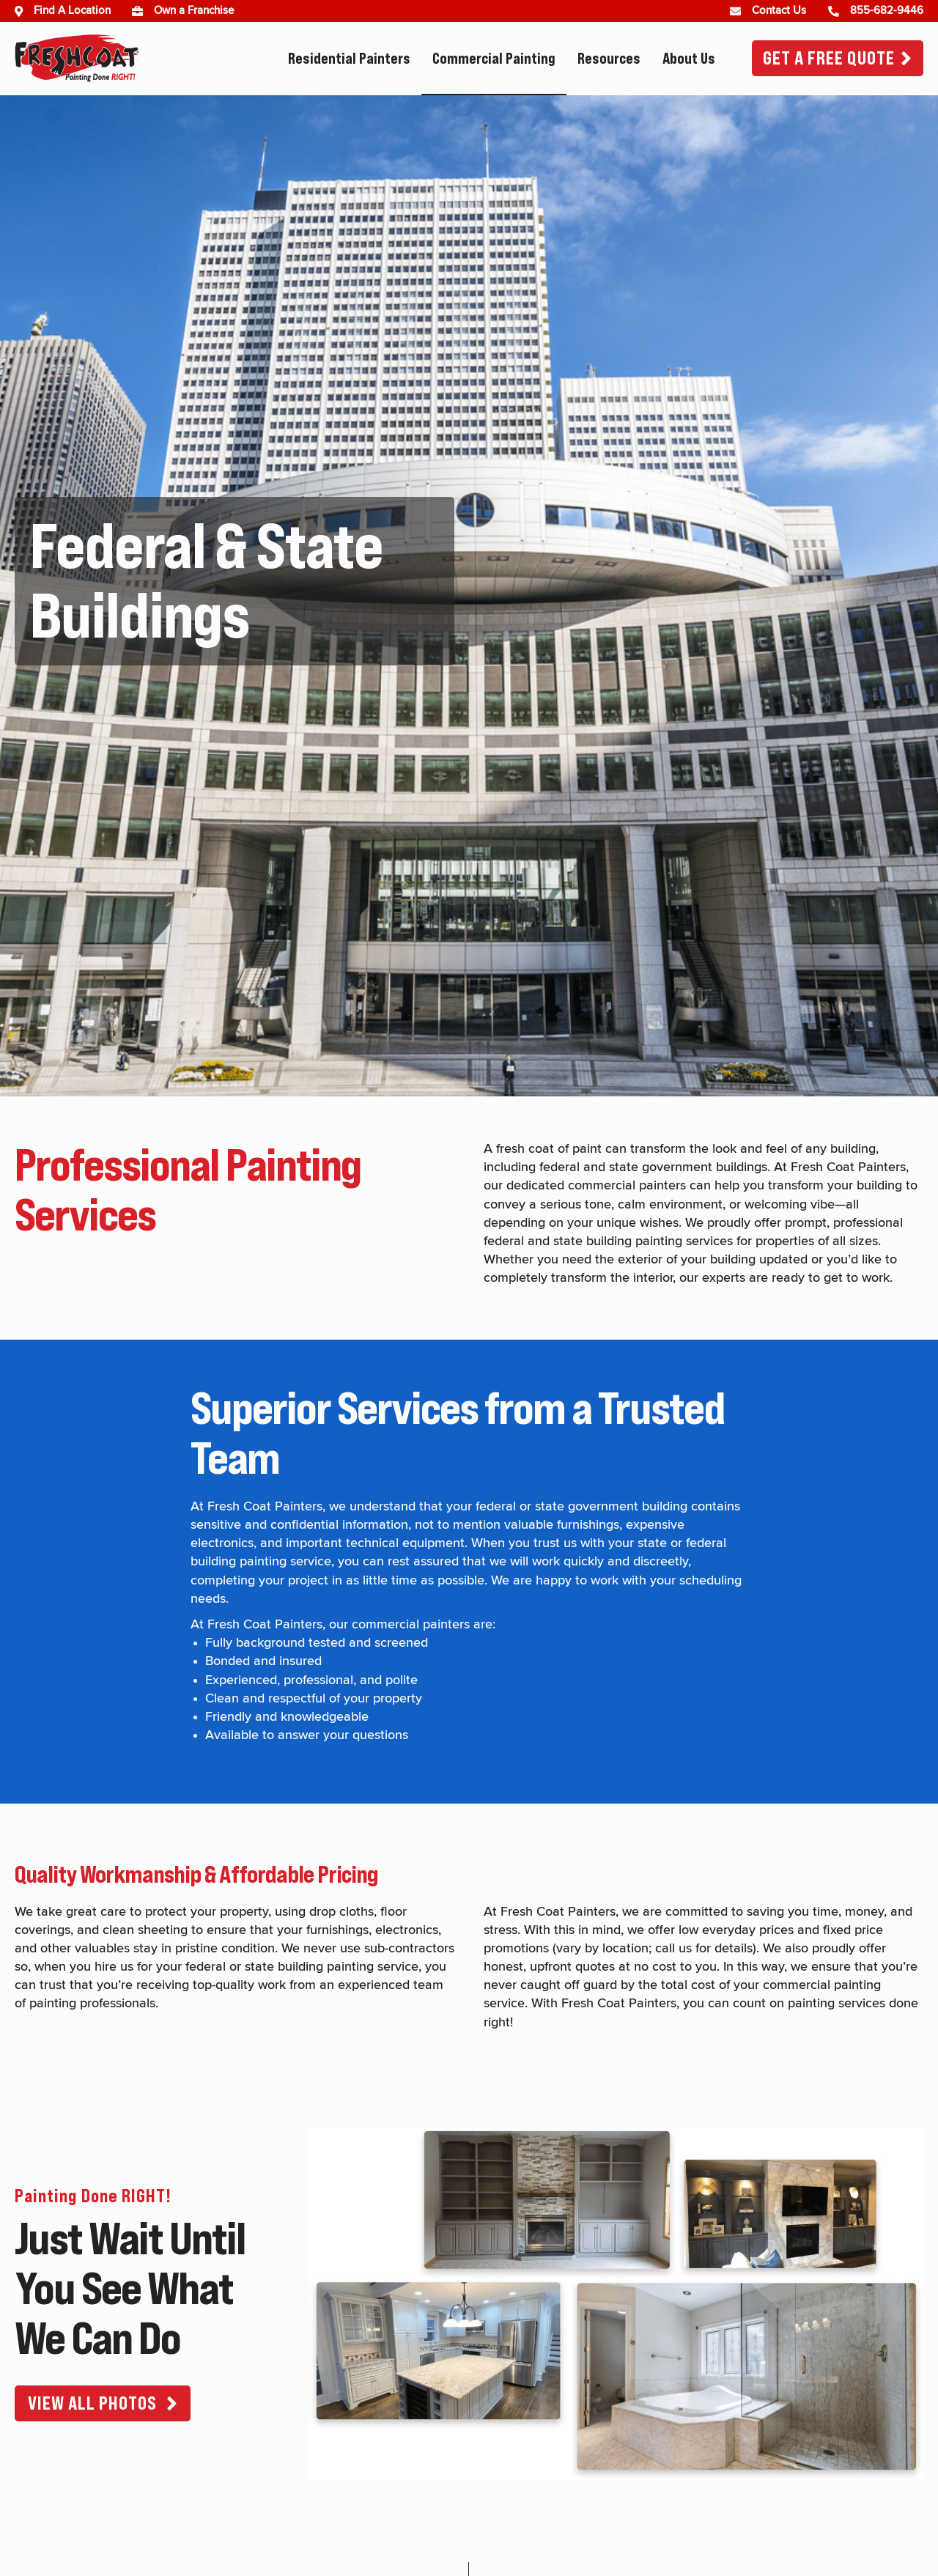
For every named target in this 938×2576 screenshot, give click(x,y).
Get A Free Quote (829, 58)
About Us (688, 59)
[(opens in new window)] (143, 11)
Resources (608, 59)
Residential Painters (349, 59)
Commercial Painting (493, 59)
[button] (103, 2403)
